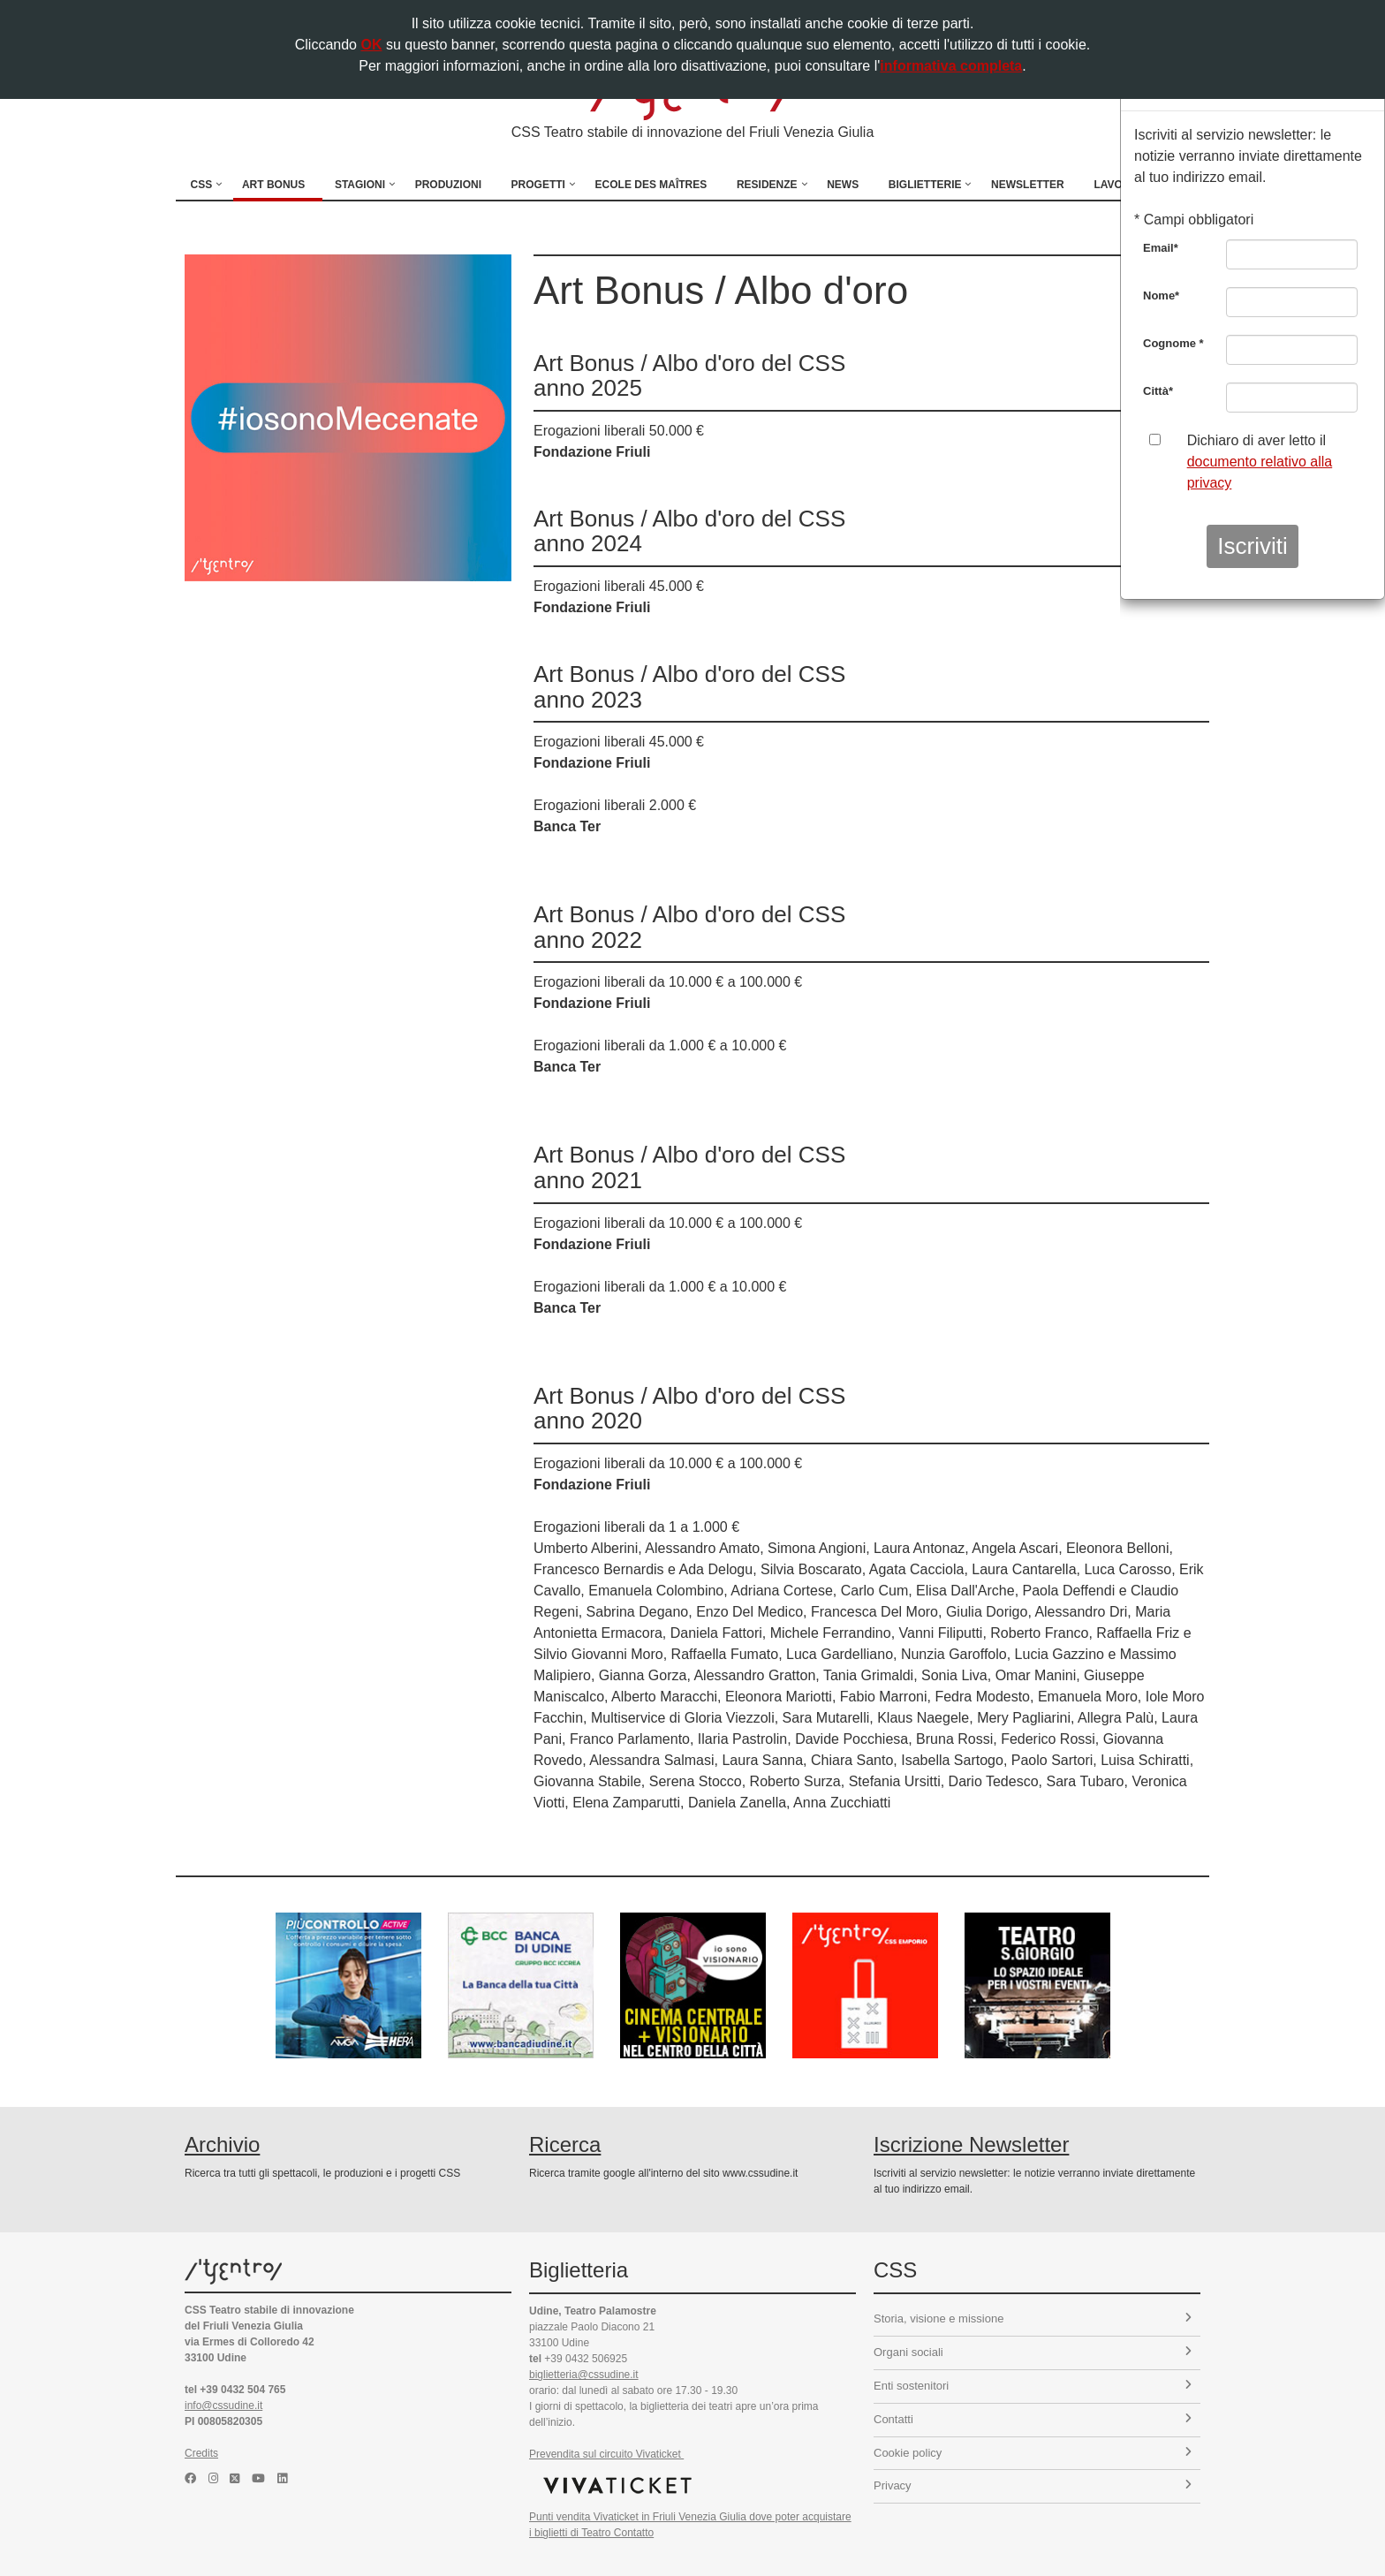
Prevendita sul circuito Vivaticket (606, 2454)
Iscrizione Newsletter (971, 2144)
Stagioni (360, 184)
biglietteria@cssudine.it (584, 2374)
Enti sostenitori (1033, 2385)
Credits (201, 2453)
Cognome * (1173, 343)
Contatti (1033, 2419)
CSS (202, 184)
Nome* (1161, 295)
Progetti (538, 184)
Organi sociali (1033, 2352)
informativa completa (951, 65)
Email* (1160, 247)
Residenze (767, 184)
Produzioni (448, 184)
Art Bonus (273, 184)
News (843, 184)
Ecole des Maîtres (651, 184)
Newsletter (1027, 184)
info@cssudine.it (223, 2405)
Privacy (1033, 2485)
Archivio (222, 2144)
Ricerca (565, 2144)
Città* (1158, 391)
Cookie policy (1033, 2452)
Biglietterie (925, 184)
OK (371, 44)
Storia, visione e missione (1033, 2318)
